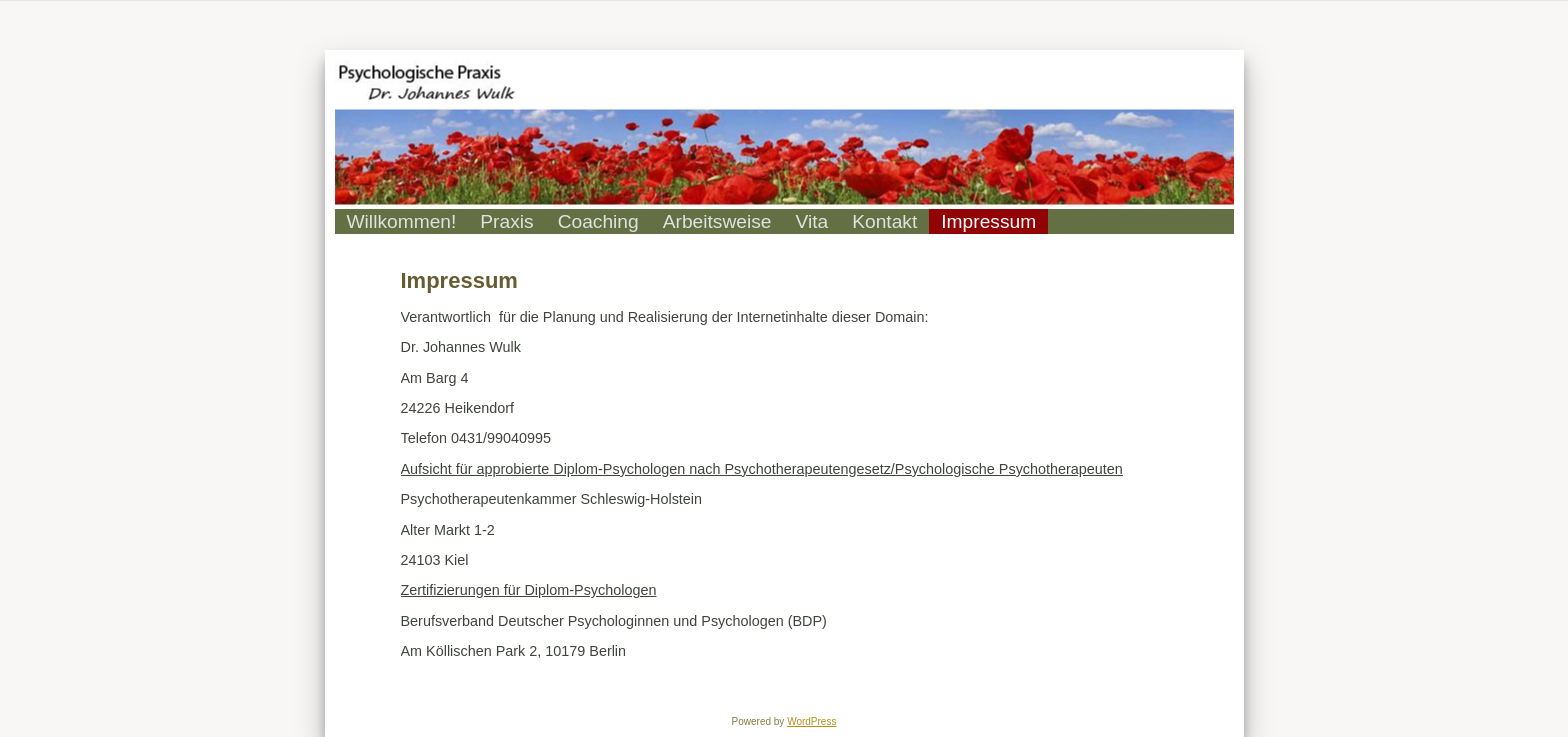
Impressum (459, 280)
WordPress (811, 721)
